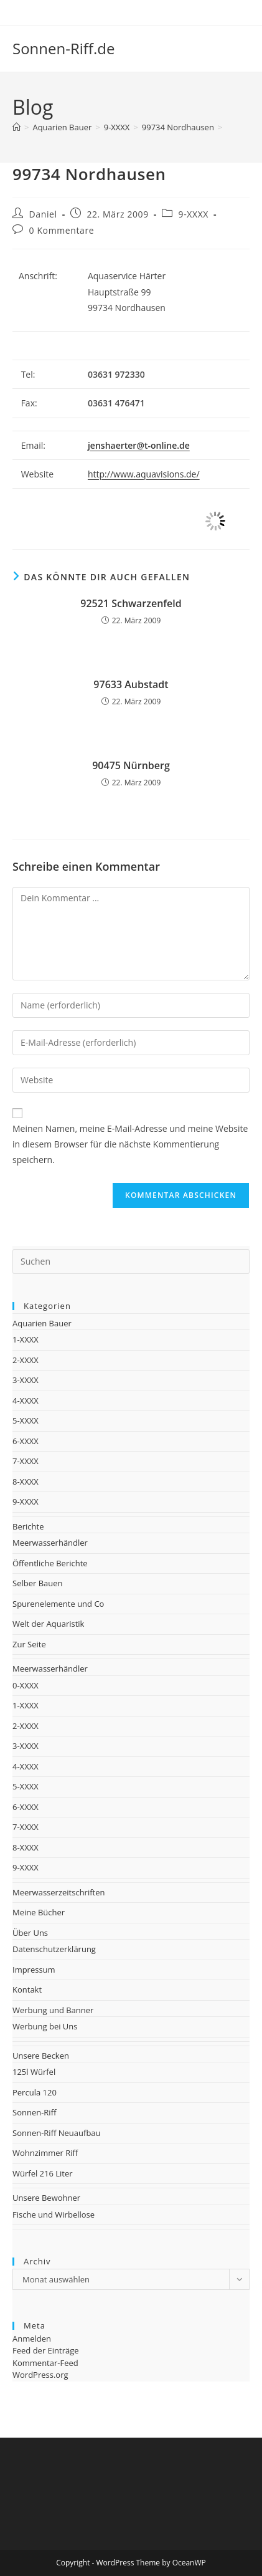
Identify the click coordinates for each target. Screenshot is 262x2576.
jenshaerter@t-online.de (139, 445)
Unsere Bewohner (46, 2197)
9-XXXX (193, 214)
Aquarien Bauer (42, 1323)
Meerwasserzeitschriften (58, 1892)
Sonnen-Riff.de (63, 48)
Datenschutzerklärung (54, 1949)
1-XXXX (25, 1339)
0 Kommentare (62, 230)
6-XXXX (25, 1441)
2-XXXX (25, 1360)
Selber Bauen (37, 1583)
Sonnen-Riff (34, 2112)
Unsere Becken (40, 2055)
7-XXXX (25, 1461)
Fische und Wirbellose (53, 2214)
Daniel (43, 214)
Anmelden (31, 2338)
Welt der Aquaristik (48, 1623)
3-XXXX (25, 1380)
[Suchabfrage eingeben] (131, 1261)
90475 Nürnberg (131, 765)
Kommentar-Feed (45, 2362)
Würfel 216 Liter (42, 2173)
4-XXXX (25, 1400)
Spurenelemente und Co (58, 1603)
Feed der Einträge (45, 2350)
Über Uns (30, 1932)
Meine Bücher (38, 1912)
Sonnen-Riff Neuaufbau (56, 2132)
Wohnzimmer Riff (45, 2152)
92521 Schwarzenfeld (131, 603)
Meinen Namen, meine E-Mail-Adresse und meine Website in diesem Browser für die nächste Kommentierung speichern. (130, 1144)
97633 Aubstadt (130, 684)
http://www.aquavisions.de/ (144, 474)
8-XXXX (25, 1481)
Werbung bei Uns (45, 2026)
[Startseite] (16, 127)
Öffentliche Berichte (50, 1563)
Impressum (33, 1969)
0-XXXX (25, 1685)
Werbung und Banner (52, 2010)
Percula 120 (34, 2092)
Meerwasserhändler (50, 1542)
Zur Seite (29, 1644)
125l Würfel (33, 2071)
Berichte (28, 1526)
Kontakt (27, 1989)
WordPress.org (40, 2374)
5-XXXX (25, 1420)
